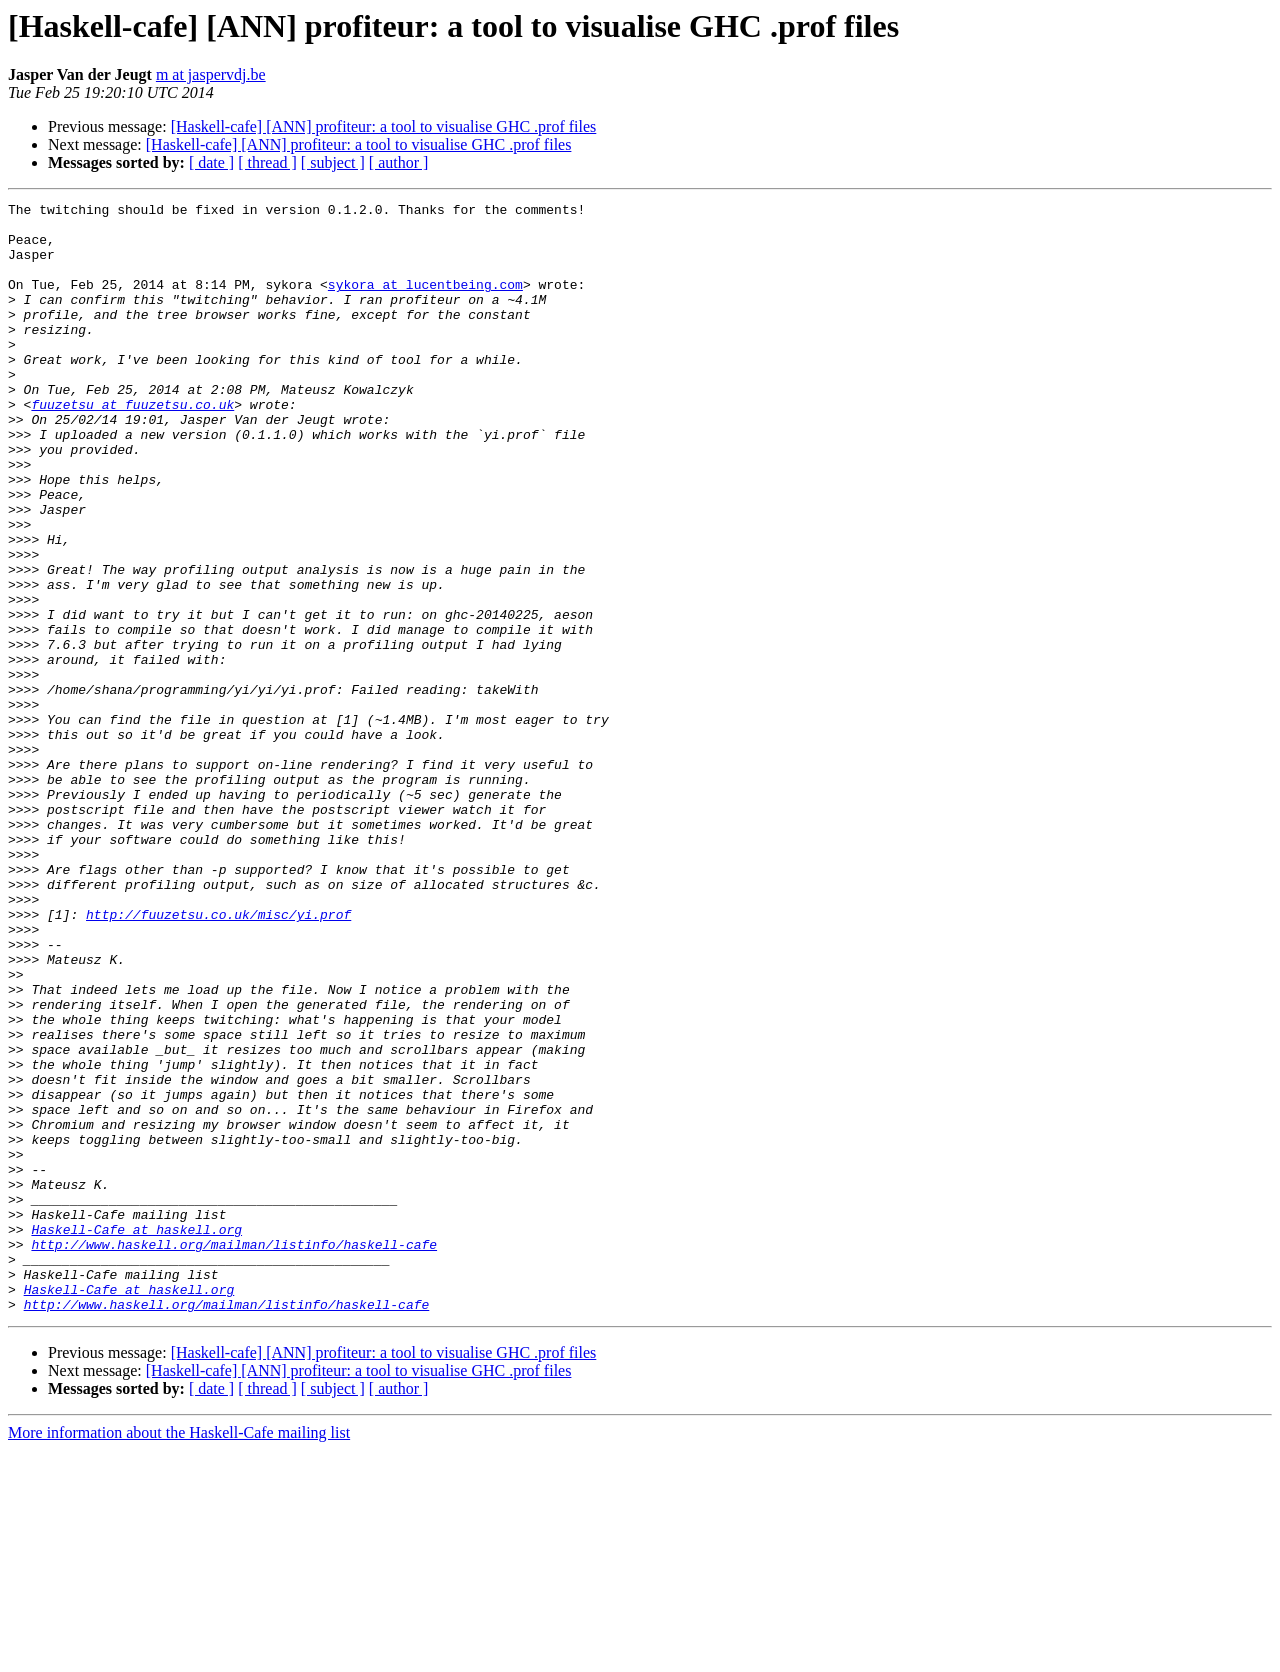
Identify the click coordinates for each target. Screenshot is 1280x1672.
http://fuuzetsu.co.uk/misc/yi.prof (218, 1058)
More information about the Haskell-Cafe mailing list (179, 1654)
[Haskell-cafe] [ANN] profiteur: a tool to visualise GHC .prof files (384, 126)
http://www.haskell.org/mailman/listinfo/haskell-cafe (234, 1454)
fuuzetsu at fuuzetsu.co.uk (132, 446)
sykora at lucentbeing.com (425, 302)
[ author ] (399, 162)
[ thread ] (267, 162)
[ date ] (211, 162)
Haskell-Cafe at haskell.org (136, 1436)
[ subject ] (333, 162)
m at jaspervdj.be (211, 74)
